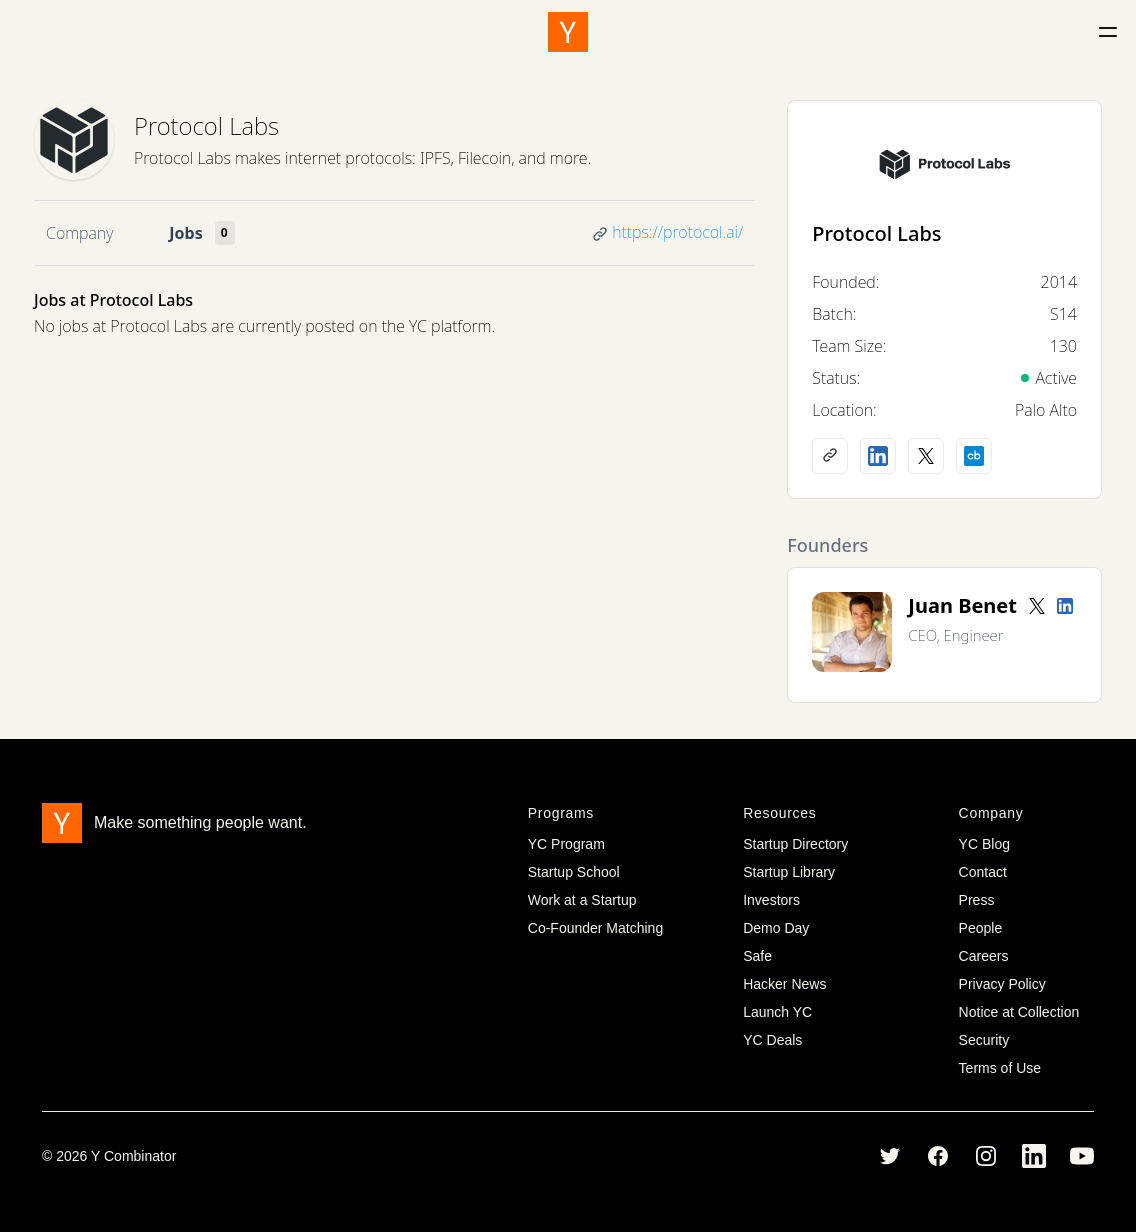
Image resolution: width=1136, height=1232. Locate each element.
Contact (983, 872)
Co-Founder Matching (595, 928)
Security (984, 1040)
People (981, 928)
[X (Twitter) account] (926, 456)
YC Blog (984, 844)
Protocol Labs (206, 125)
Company (79, 233)
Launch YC (777, 1012)
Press (977, 900)
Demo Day (776, 928)
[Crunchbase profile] (974, 456)
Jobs (185, 233)
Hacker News (784, 984)
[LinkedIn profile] (878, 456)
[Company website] (830, 456)
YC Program (566, 844)
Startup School (574, 872)
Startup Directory (795, 844)
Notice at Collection (1019, 1012)
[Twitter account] (1037, 606)
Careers (984, 956)
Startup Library (789, 872)
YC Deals (772, 1040)
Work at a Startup (582, 900)
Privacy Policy (1002, 984)
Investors (771, 900)
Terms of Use (1000, 1068)
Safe (757, 956)
